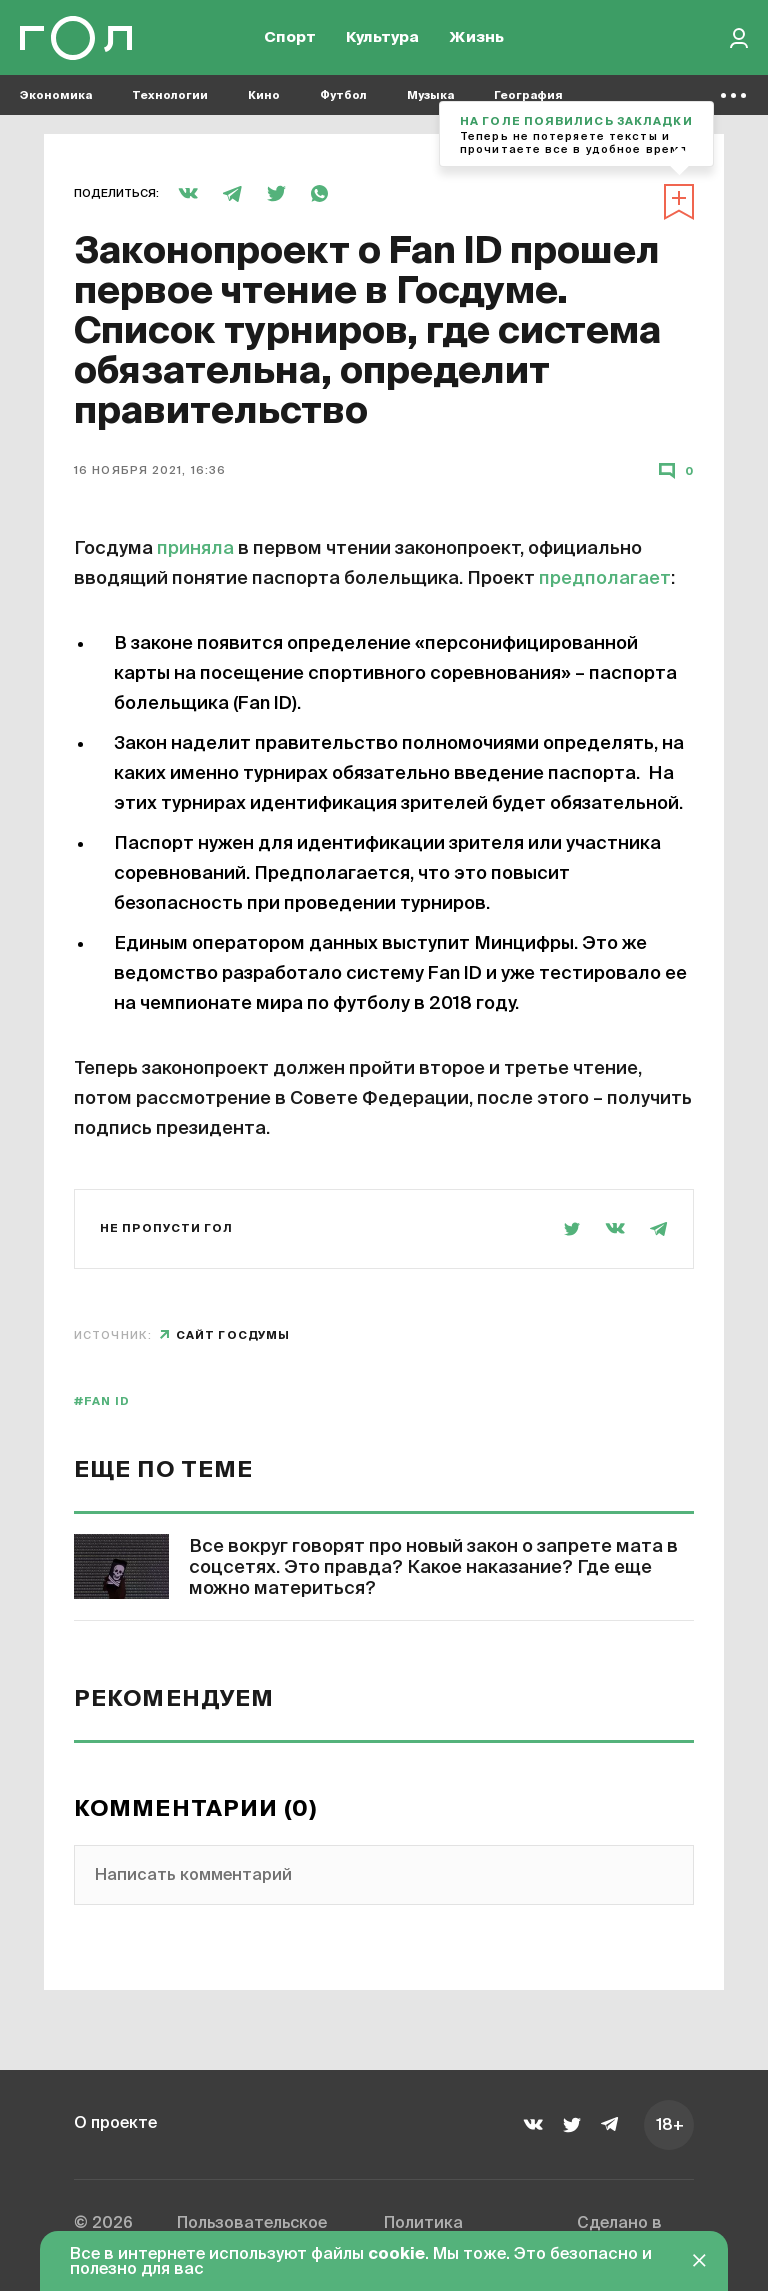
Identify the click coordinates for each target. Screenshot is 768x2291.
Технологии (170, 100)
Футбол (343, 100)
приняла (195, 549)
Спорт (290, 40)
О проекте (116, 2124)
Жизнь (476, 40)
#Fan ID (102, 1401)
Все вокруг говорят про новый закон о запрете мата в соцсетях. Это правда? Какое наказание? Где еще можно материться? (433, 1568)
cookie (396, 2255)
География (528, 100)
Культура (382, 40)
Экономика (56, 100)
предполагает (605, 579)
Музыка (430, 100)
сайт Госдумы (233, 1335)
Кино (264, 100)
